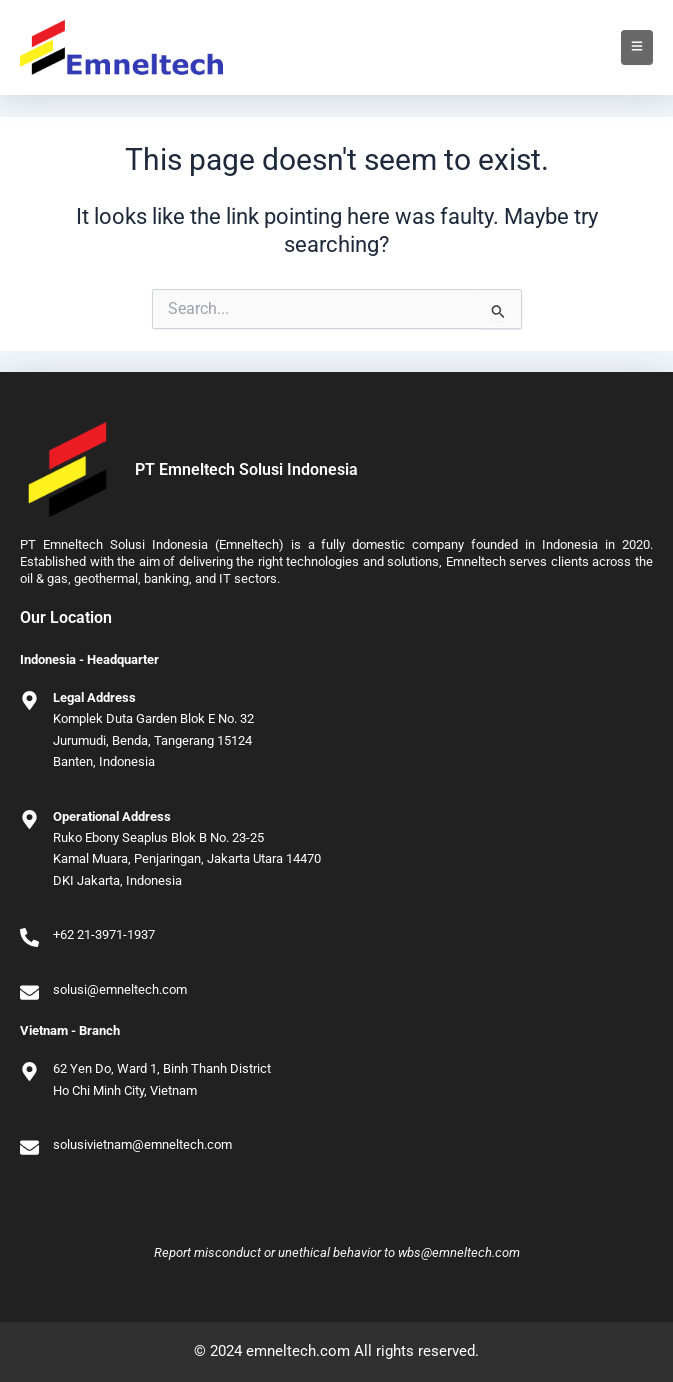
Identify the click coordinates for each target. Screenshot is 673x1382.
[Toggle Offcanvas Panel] (637, 47)
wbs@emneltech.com (459, 1252)
